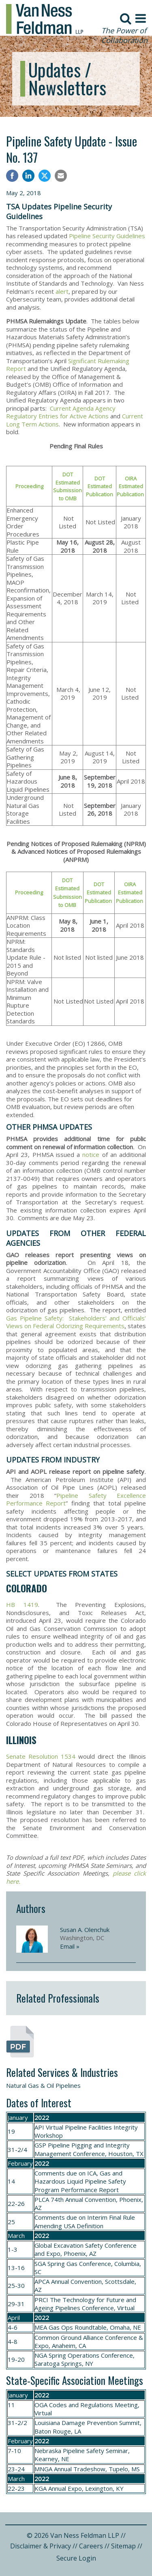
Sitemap (123, 2546)
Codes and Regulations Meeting (93, 2405)
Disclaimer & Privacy (40, 2546)
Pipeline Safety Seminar (95, 2451)
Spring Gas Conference (79, 2263)
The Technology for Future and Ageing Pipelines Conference (85, 2304)
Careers (91, 2546)
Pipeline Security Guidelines (107, 236)
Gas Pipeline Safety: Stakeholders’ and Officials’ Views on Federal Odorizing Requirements (76, 1322)
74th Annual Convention (83, 2199)
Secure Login (76, 2558)
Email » (69, 1946)
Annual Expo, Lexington (80, 2488)
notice (90, 1154)
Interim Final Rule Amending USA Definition (84, 2221)
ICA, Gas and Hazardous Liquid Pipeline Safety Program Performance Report (80, 2181)
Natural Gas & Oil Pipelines (43, 2085)
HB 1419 (22, 1604)
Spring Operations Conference (91, 2355)
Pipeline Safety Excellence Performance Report (76, 1499)
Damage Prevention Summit (101, 2423)
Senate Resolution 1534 (40, 1756)
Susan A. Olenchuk (84, 1930)
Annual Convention (76, 2281)
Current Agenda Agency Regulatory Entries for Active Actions (61, 412)
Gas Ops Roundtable (78, 2327)
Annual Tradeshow (79, 2469)
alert (62, 291)
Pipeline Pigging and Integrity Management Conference (82, 2149)
